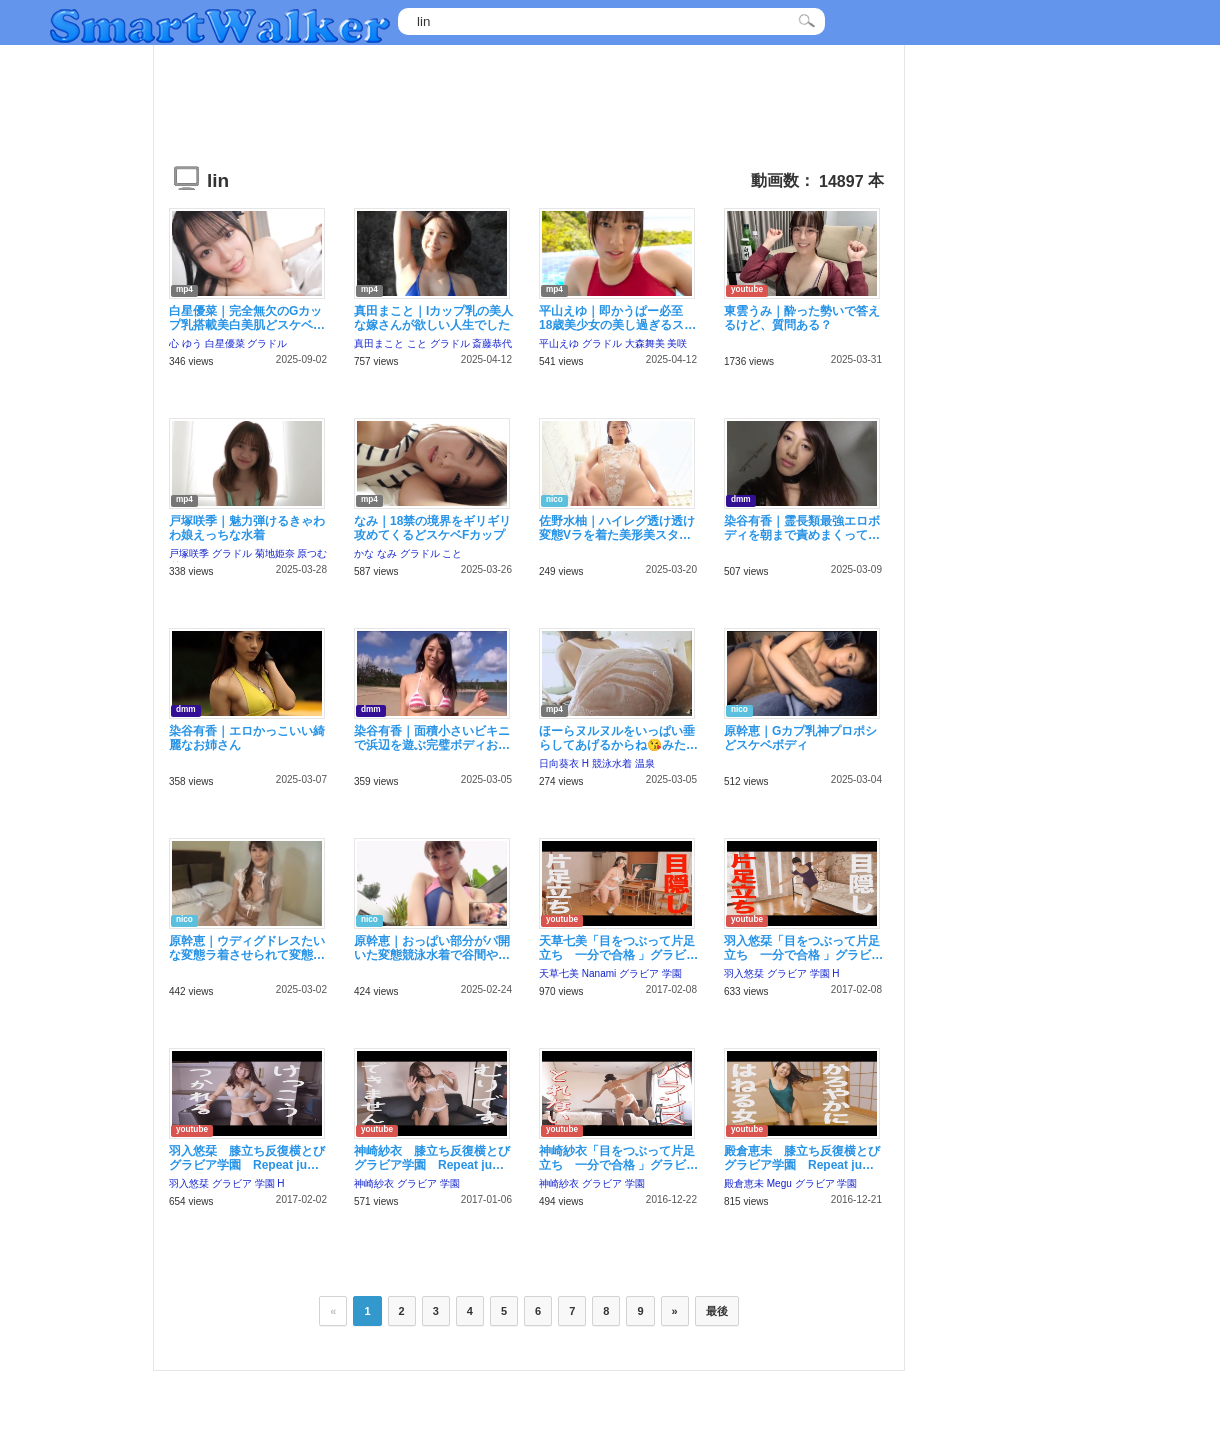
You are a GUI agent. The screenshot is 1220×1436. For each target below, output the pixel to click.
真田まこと (379, 343)
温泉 (645, 763)
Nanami (599, 973)
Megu (779, 1183)
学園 (672, 973)
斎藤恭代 (492, 343)
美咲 (677, 343)
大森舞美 (645, 343)
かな (364, 553)
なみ (387, 553)
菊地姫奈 (275, 553)
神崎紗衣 (374, 1183)
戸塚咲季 (189, 553)
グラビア (639, 973)
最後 (717, 1311)
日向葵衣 (559, 763)
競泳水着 (612, 763)
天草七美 (559, 973)
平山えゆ (559, 343)
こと (417, 343)
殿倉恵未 (744, 1183)
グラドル (267, 343)
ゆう (192, 343)
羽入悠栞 (744, 973)
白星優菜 (225, 343)
